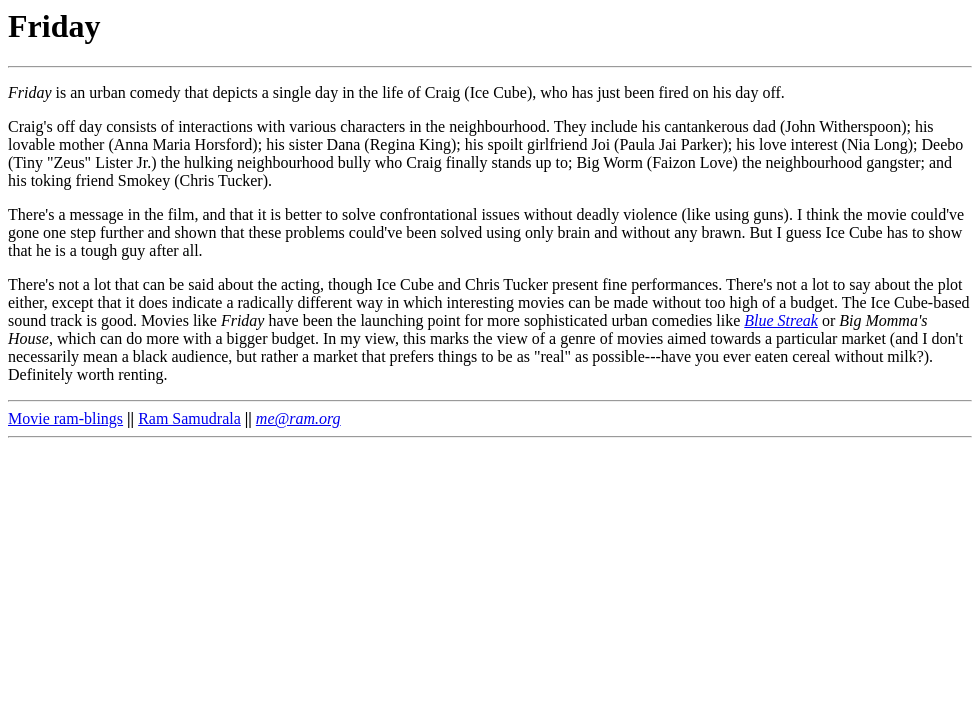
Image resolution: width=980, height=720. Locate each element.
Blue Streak (781, 320)
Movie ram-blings (65, 418)
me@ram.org (298, 418)
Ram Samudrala (189, 418)
